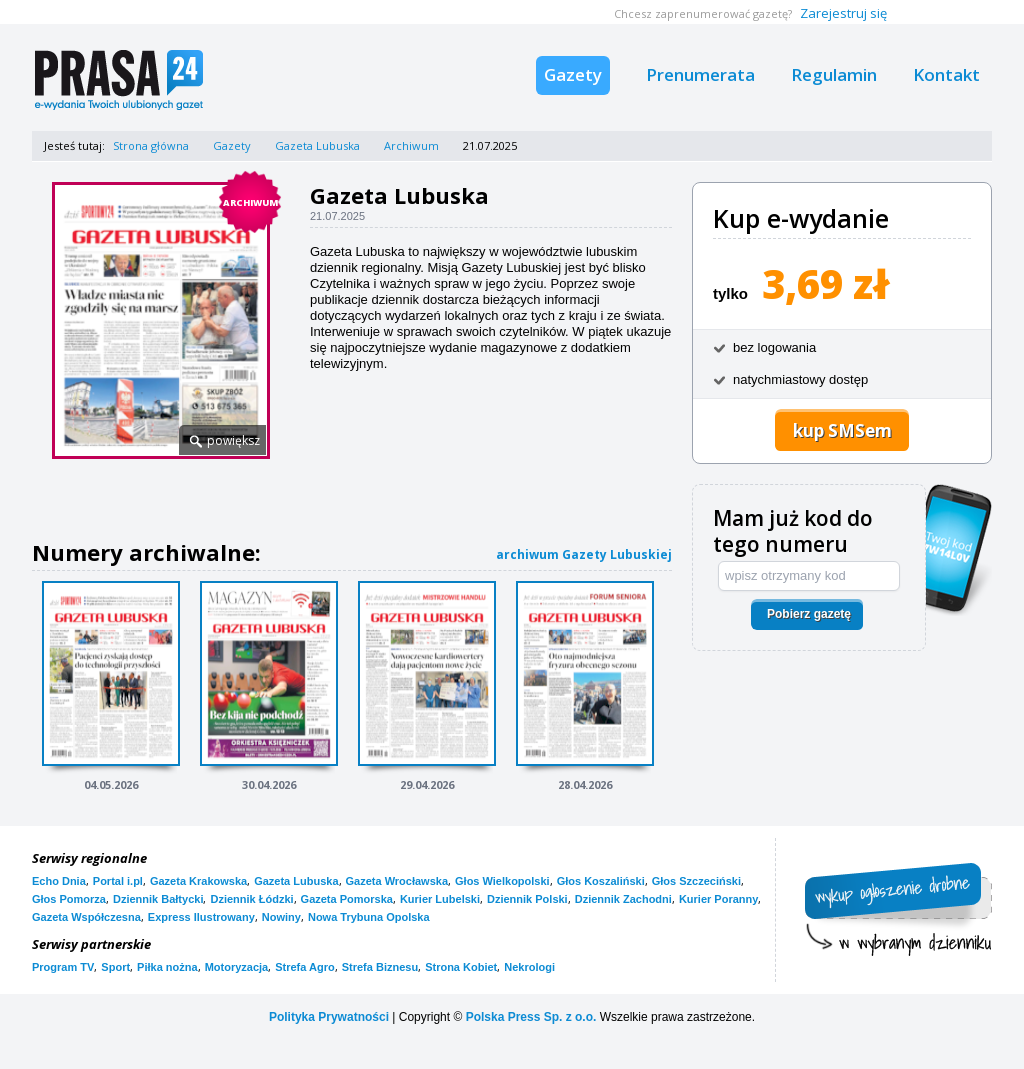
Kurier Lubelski (440, 899)
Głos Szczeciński (696, 881)
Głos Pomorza (69, 899)
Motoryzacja (237, 967)
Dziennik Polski (527, 899)
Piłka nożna (167, 967)
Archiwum (411, 145)
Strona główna (151, 145)
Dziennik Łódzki (251, 899)
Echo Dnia (59, 881)
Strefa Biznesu (380, 967)
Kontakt (946, 74)
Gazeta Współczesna (86, 917)
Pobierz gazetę (809, 614)
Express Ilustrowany (201, 917)
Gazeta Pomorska (347, 899)
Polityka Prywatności (329, 1017)
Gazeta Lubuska (317, 145)
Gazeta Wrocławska (397, 881)
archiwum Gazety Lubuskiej (584, 554)
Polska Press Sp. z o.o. (531, 1017)
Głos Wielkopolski (502, 881)
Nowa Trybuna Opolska (369, 917)
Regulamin (834, 74)
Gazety (573, 74)
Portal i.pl (118, 881)
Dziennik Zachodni (623, 899)
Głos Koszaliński (601, 881)
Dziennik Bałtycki (158, 899)
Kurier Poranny (718, 899)
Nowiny (281, 917)
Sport (115, 967)
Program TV (63, 967)
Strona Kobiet (461, 967)
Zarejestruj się (843, 13)
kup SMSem (842, 430)
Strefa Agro (305, 967)
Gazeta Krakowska (198, 881)
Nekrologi (529, 967)
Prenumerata (700, 74)
